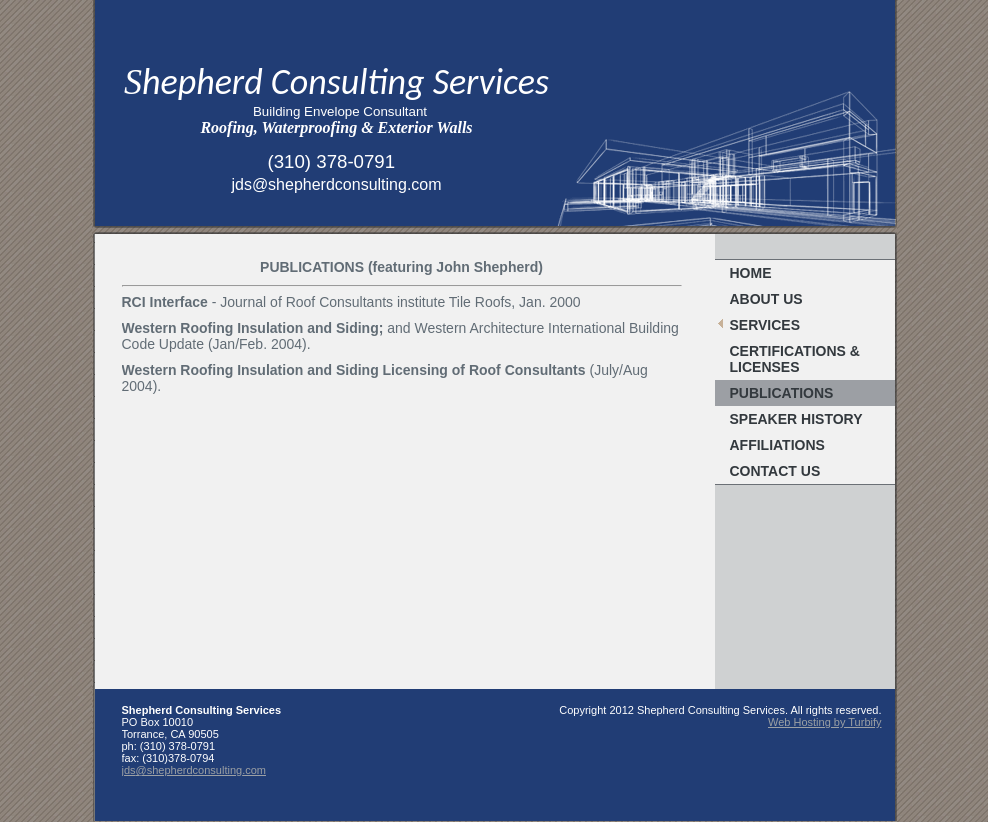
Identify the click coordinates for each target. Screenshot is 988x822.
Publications (782, 393)
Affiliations (777, 445)
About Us (766, 299)
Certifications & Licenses (795, 359)
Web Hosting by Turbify (825, 722)
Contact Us (775, 471)
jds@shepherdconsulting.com (194, 770)
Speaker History (796, 419)
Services (765, 325)
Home (751, 273)
